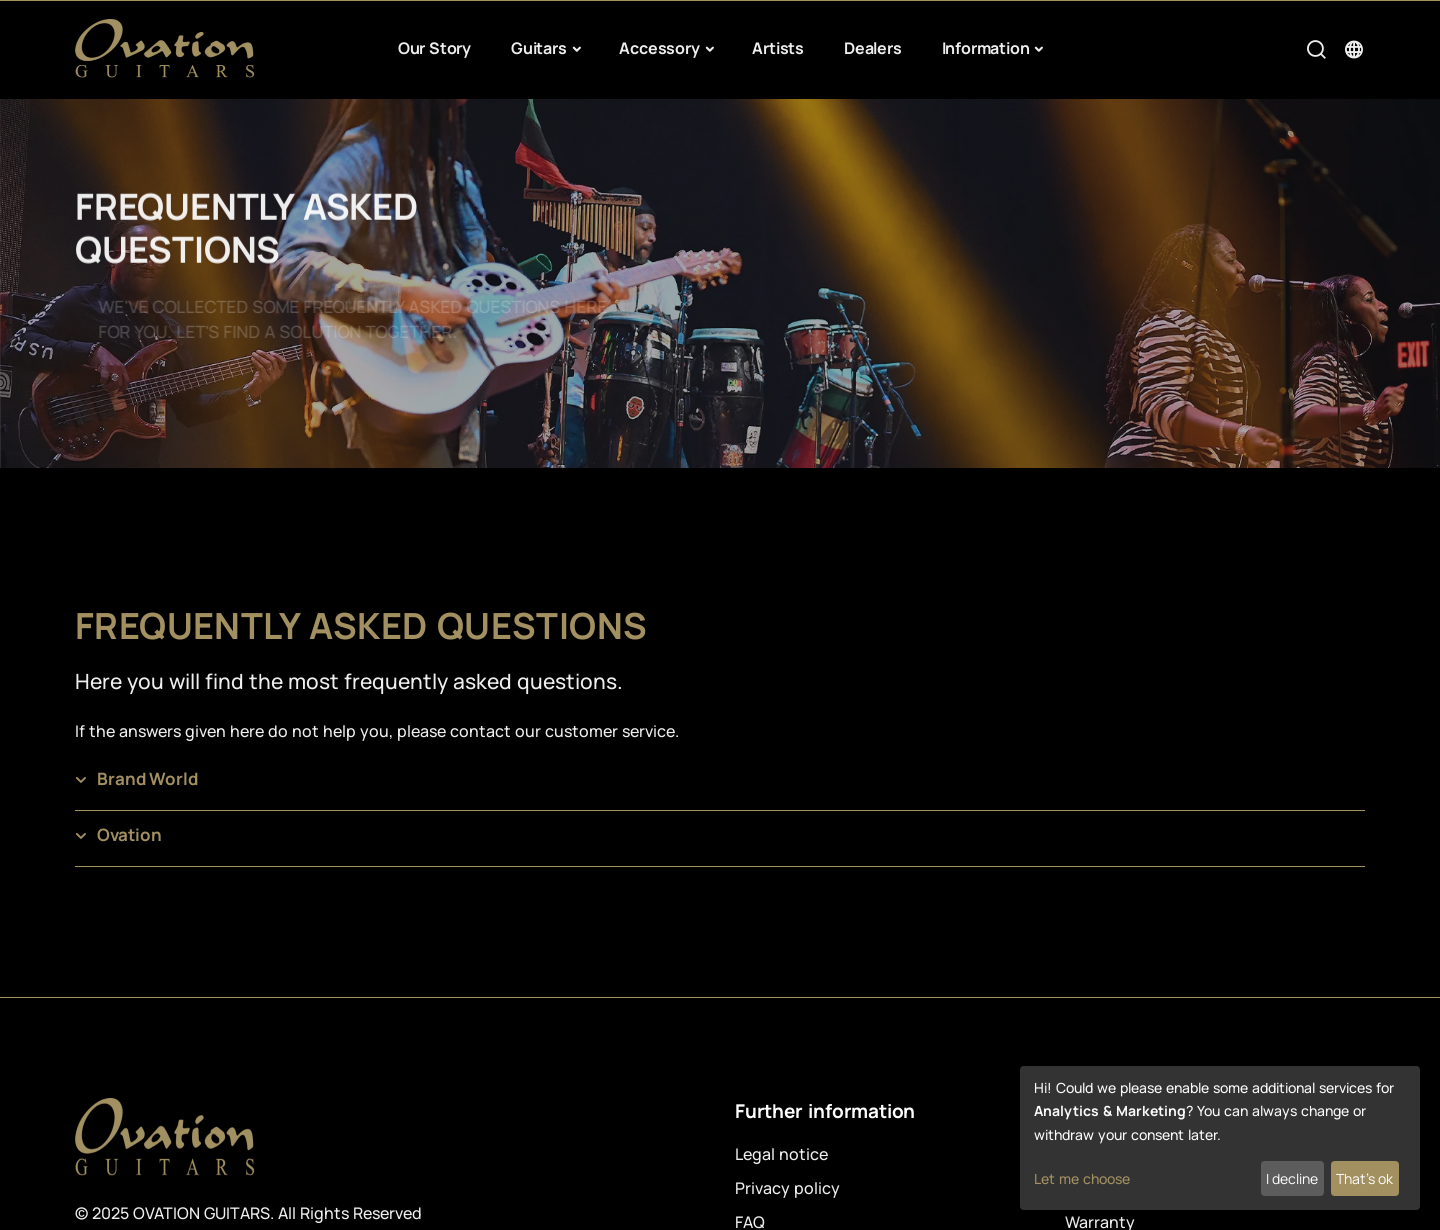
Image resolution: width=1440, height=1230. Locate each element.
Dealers (873, 48)
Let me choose (1082, 1178)
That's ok (1364, 1178)
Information (986, 48)
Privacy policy (787, 1188)
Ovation (129, 834)
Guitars (539, 48)
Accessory (659, 48)
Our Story (434, 48)
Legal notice (781, 1154)
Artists (778, 48)
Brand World (147, 778)
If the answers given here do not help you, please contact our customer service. (377, 731)
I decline (1292, 1178)
